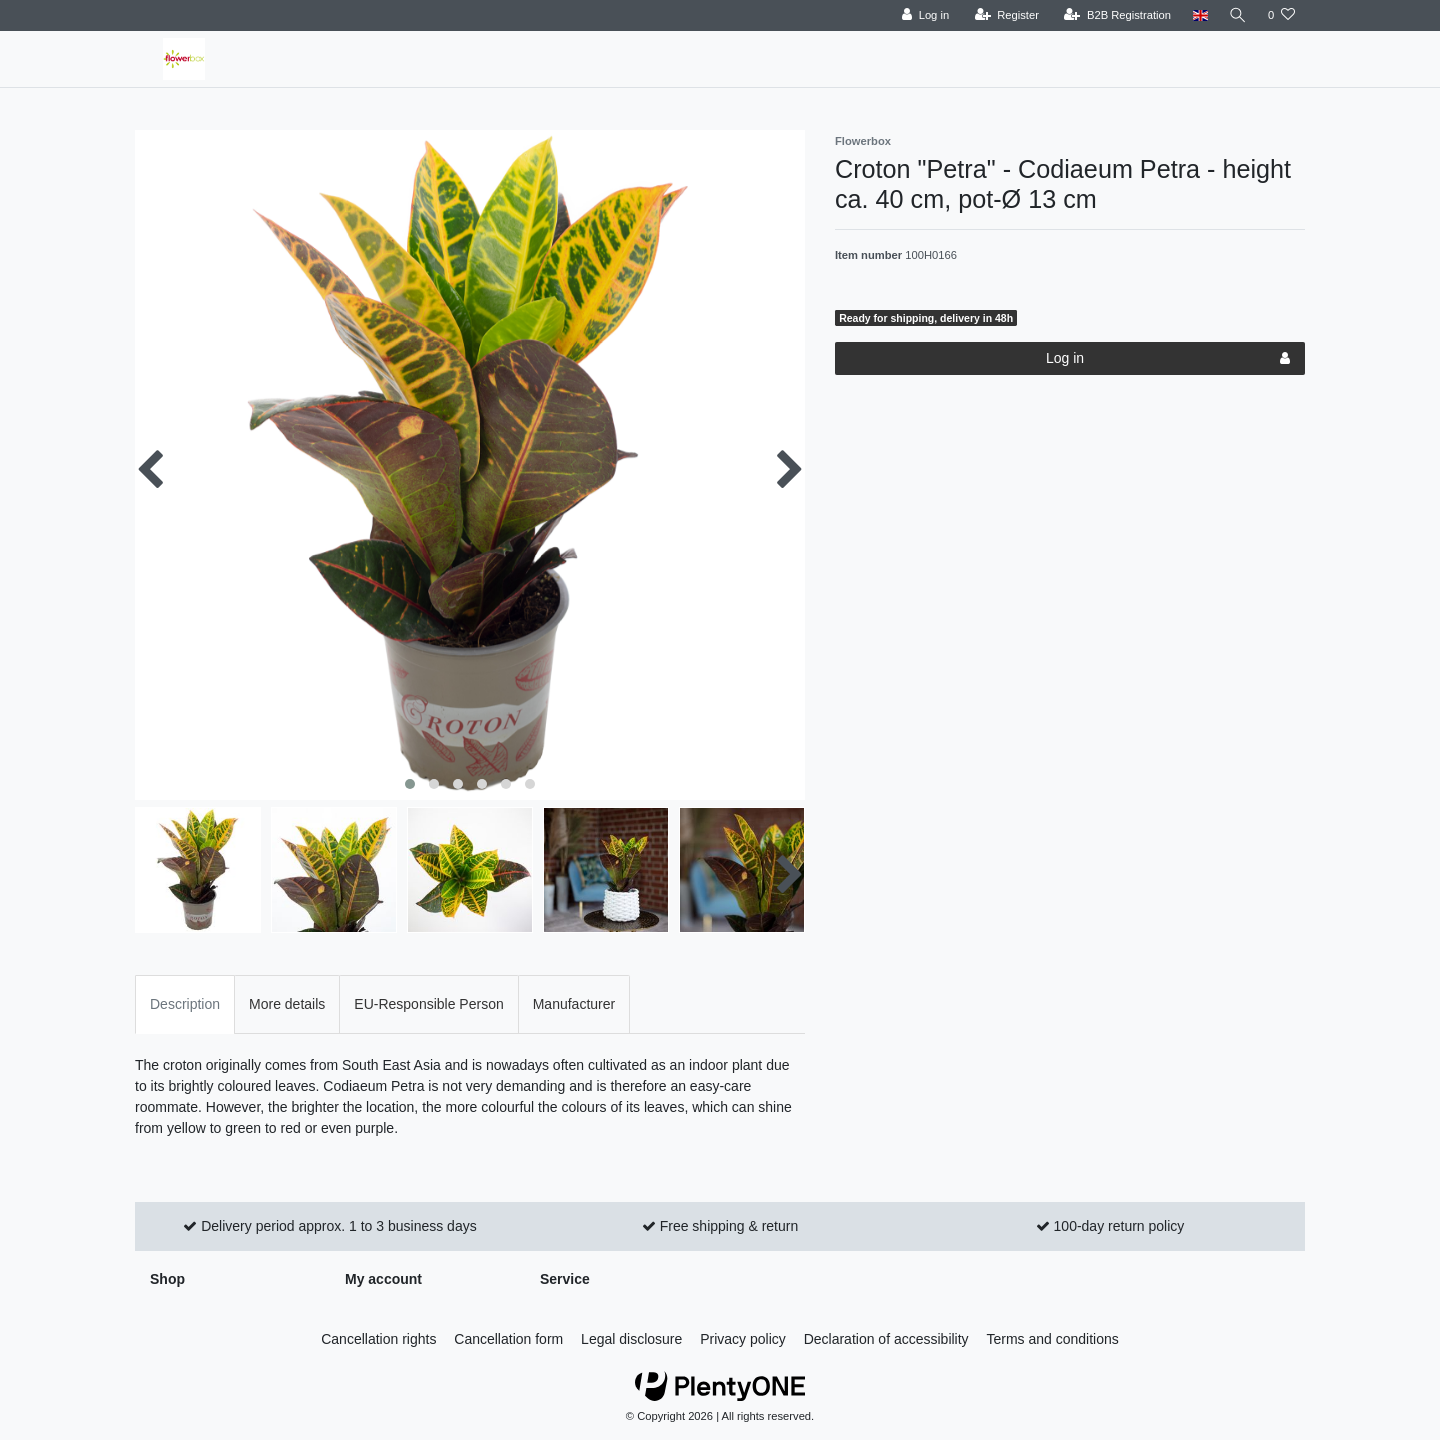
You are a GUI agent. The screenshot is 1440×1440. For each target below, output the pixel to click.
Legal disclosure (631, 1339)
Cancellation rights (378, 1339)
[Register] (1004, 15)
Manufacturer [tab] (574, 1004)
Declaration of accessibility (886, 1339)
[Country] (1197, 15)
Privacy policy (743, 1339)
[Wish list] (1281, 15)
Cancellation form (508, 1339)
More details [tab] (287, 1004)
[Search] (1237, 15)
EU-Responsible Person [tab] (428, 1004)
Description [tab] (185, 1004)
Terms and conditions (1053, 1339)
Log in (1168, 359)
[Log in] (922, 15)
